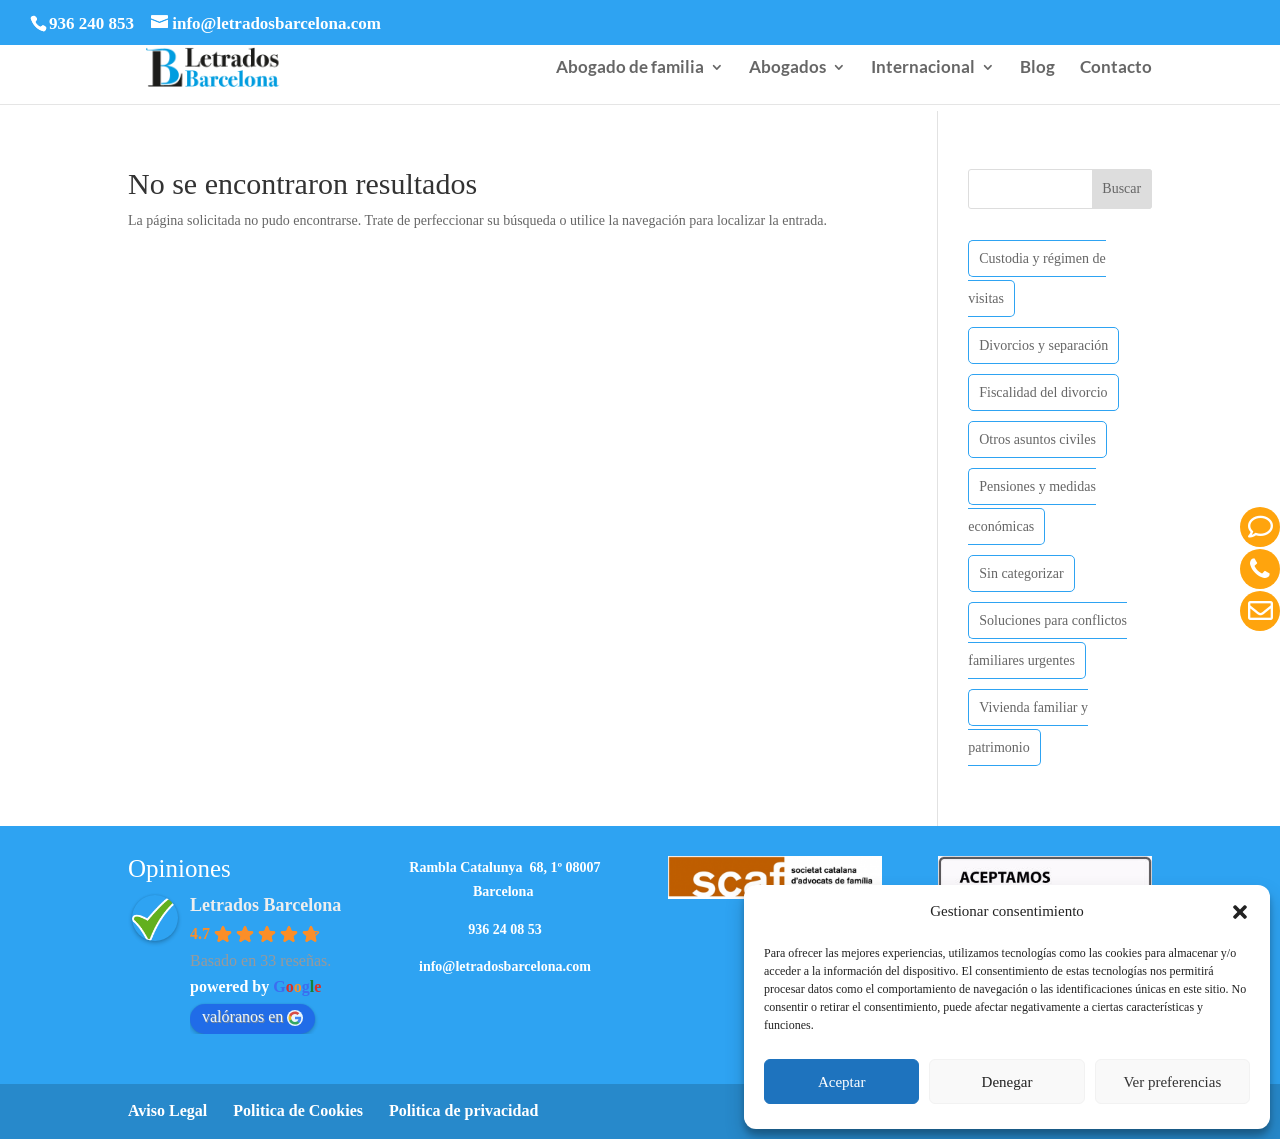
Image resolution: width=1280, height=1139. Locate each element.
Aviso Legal (167, 1110)
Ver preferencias (1172, 1082)
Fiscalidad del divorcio (1043, 392)
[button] (1240, 912)
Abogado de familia (630, 68)
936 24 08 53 (505, 929)
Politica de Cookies (298, 1110)
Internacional (923, 68)
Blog (1037, 68)
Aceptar (841, 1082)
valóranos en (252, 1017)
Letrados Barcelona (265, 905)
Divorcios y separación (1043, 345)
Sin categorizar (1021, 573)
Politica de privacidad (463, 1110)
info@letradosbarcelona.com (505, 966)
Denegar (1007, 1082)
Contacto (1116, 68)
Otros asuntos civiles (1037, 439)
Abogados (787, 68)
